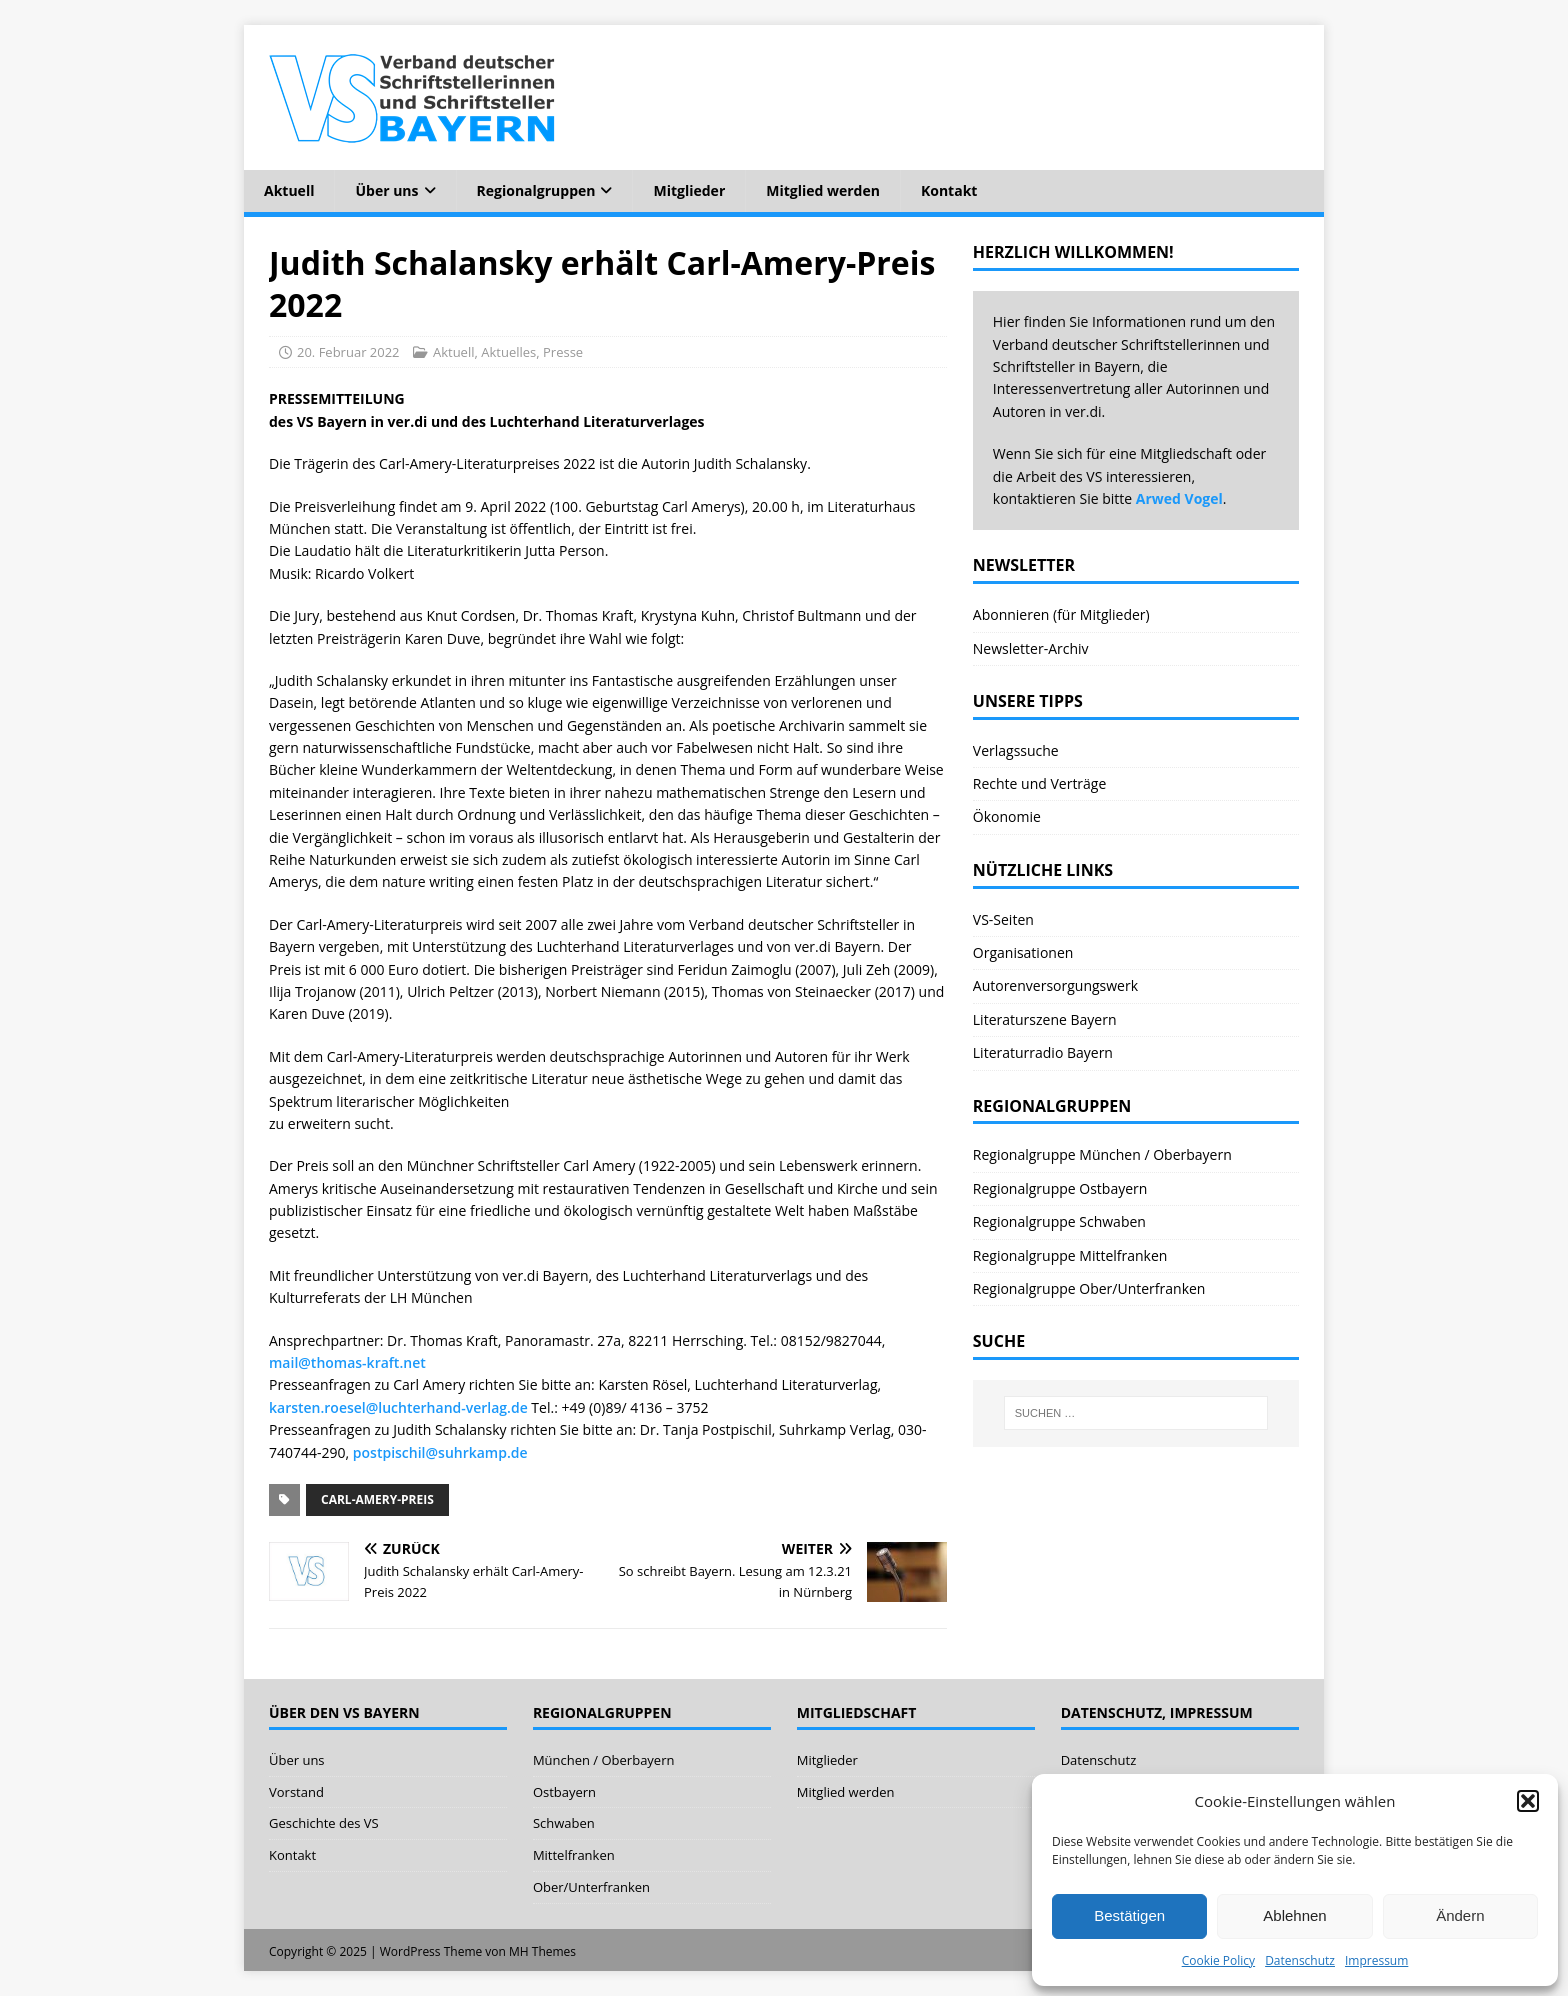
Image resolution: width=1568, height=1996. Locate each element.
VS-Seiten (1003, 919)
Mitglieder (689, 190)
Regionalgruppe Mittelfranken (1070, 1255)
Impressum (1376, 1960)
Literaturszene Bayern (1045, 1019)
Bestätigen (1129, 1915)
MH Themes (542, 1951)
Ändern (1460, 1915)
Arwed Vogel (1179, 498)
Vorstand (296, 1792)
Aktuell (289, 190)
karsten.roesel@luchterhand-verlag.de (398, 1407)
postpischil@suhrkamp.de (440, 1452)
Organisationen (1023, 952)
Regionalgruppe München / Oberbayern (1102, 1154)
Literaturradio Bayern (1043, 1052)
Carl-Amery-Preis (377, 1499)
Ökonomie (1007, 816)
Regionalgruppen (536, 190)
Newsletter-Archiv (1031, 648)
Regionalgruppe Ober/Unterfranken (1089, 1288)
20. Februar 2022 (348, 352)
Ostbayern (564, 1792)
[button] (1528, 1801)
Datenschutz (1300, 1960)
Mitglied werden (823, 190)
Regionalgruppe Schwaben (1059, 1221)
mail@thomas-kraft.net (347, 1362)
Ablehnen (1294, 1915)
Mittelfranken (574, 1855)
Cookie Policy (1218, 1960)
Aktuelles (508, 352)
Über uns (386, 190)
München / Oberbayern (604, 1760)
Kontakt (949, 190)
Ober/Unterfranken (591, 1887)
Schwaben (564, 1823)
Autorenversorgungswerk (1055, 985)
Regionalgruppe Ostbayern (1060, 1188)
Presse (563, 352)
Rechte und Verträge (1040, 783)
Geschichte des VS (324, 1823)
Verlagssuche (1016, 750)
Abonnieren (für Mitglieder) (1061, 614)
